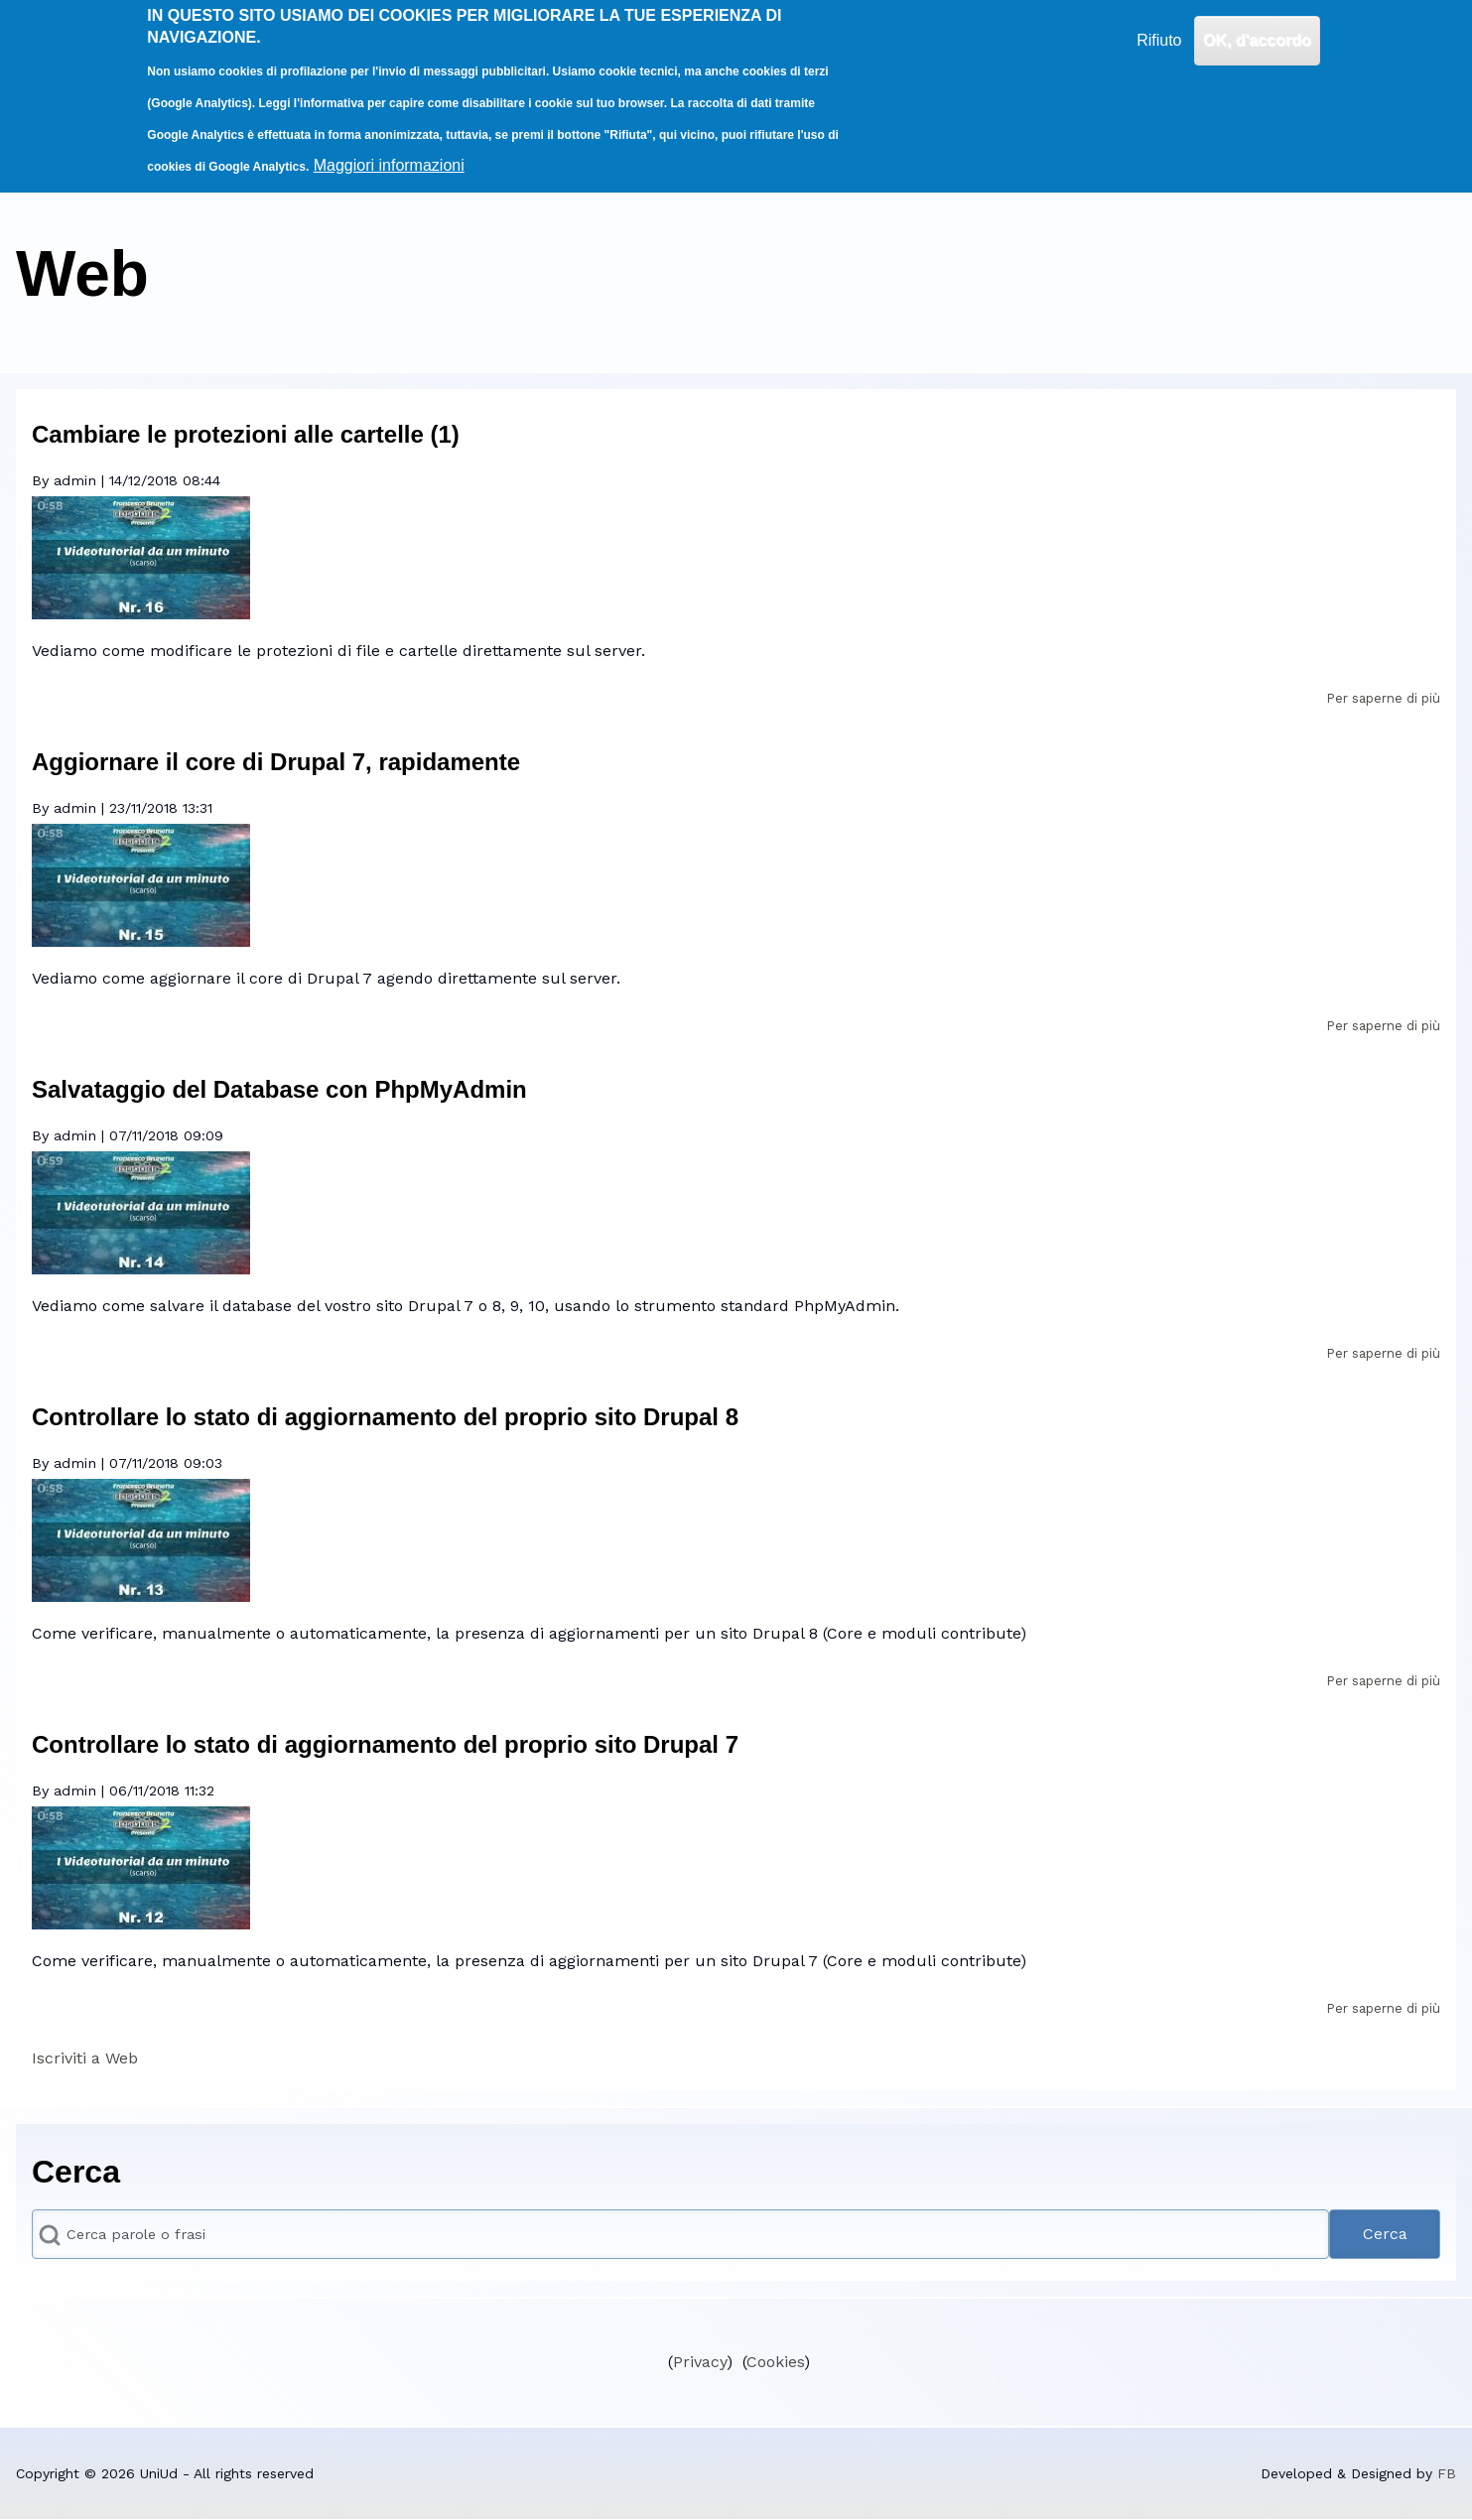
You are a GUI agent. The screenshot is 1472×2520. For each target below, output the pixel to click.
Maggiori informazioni (389, 150)
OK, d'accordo (1257, 25)
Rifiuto (1159, 25)
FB (1446, 2473)
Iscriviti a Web (85, 2058)
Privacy (700, 2361)
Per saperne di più (1383, 698)
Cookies (775, 2361)
